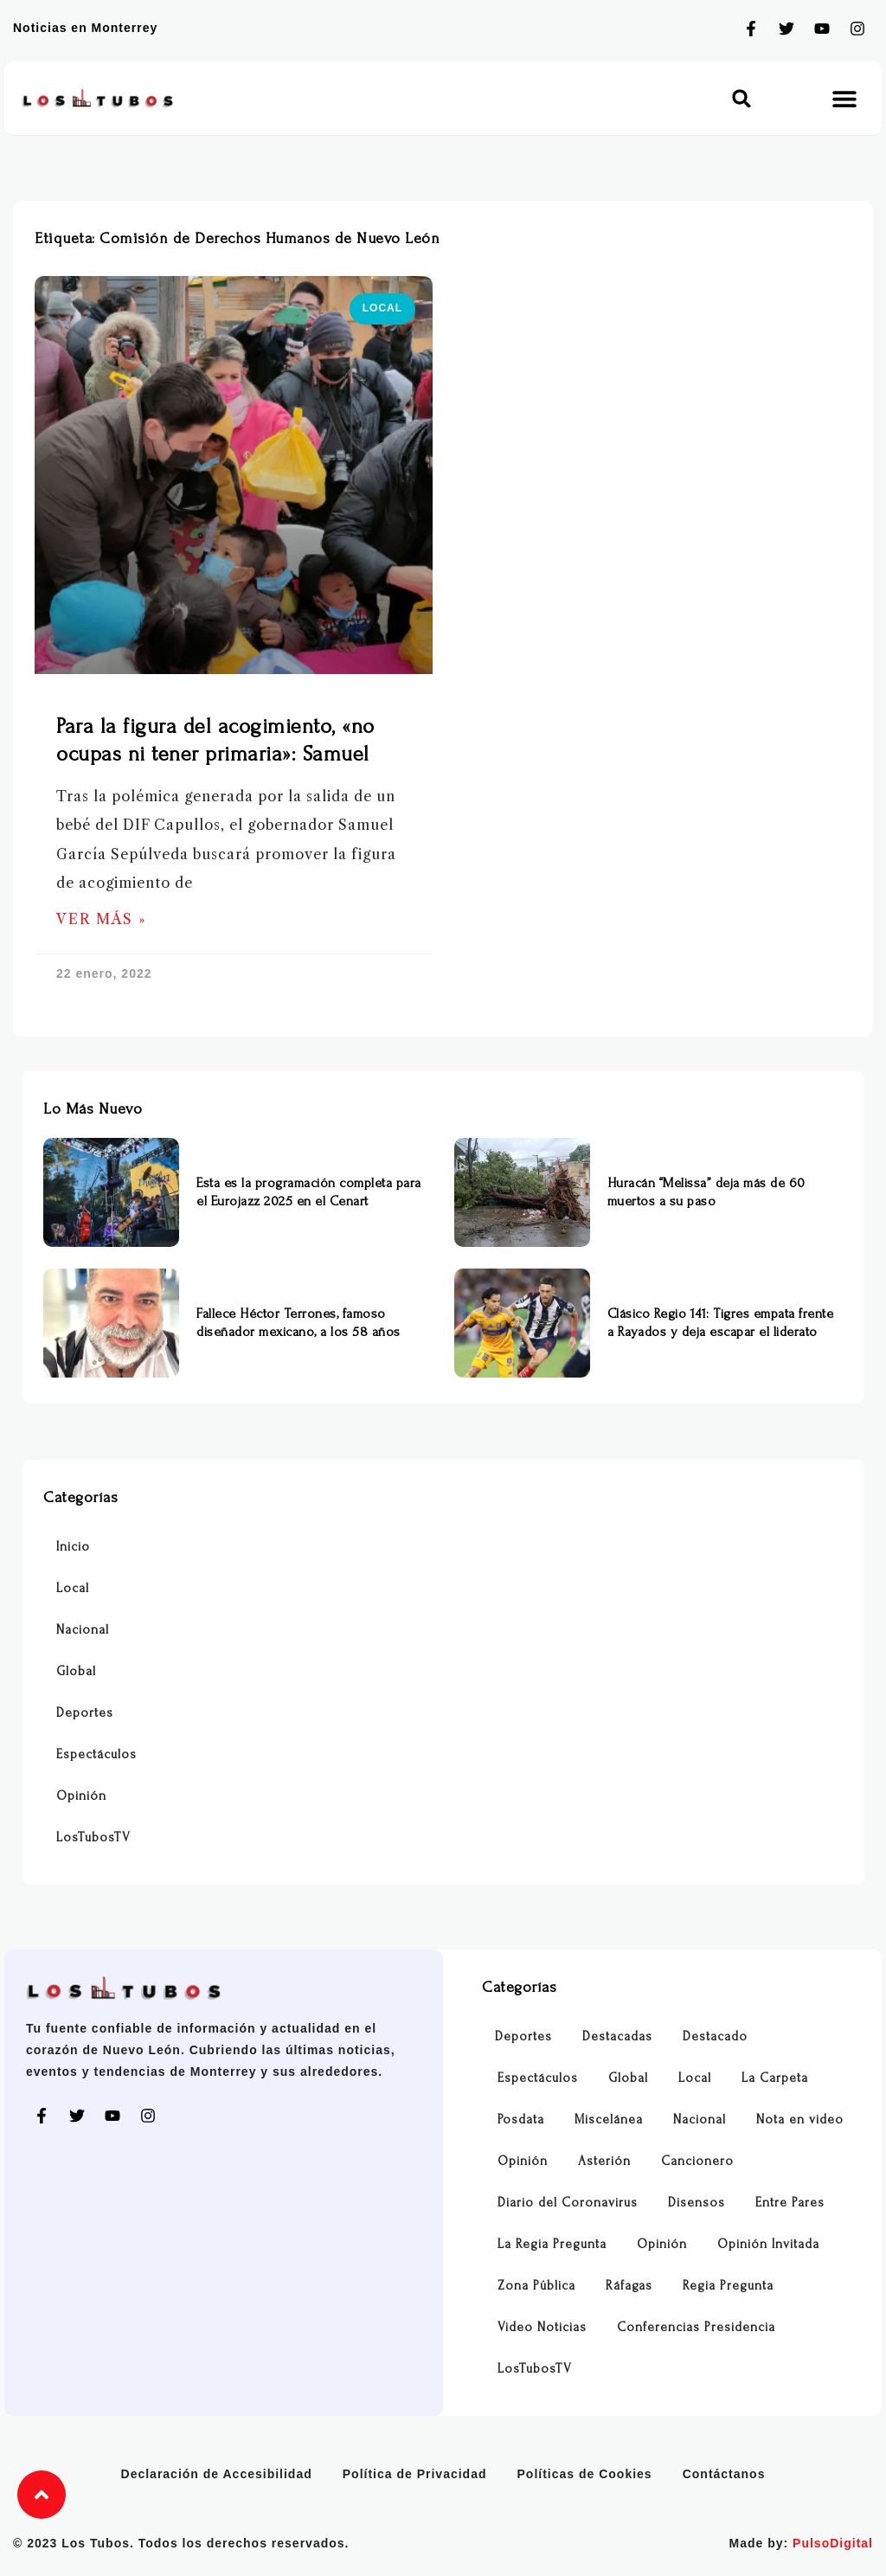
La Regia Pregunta (552, 2244)
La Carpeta (775, 2078)
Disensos (696, 2202)
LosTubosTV (93, 1837)
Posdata (521, 2119)
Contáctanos (724, 2474)
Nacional (82, 1629)
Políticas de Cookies (584, 2474)
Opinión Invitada (768, 2244)
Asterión (604, 2161)
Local (72, 1588)
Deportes (84, 1713)
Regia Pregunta (728, 2285)
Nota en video (800, 2119)
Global (76, 1671)
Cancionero (697, 2161)
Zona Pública (536, 2285)
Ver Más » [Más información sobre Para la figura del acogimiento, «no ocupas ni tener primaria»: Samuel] (101, 919)
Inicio (73, 1546)
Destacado (715, 2036)
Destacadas (617, 2036)
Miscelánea (609, 2119)
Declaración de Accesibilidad (216, 2474)
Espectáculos (96, 1754)
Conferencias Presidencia (696, 2327)
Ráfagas (629, 2285)
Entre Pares (790, 2202)
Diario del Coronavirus (568, 2202)
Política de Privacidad (415, 2474)
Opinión (81, 1796)
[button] (742, 98)
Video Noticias (542, 2327)
